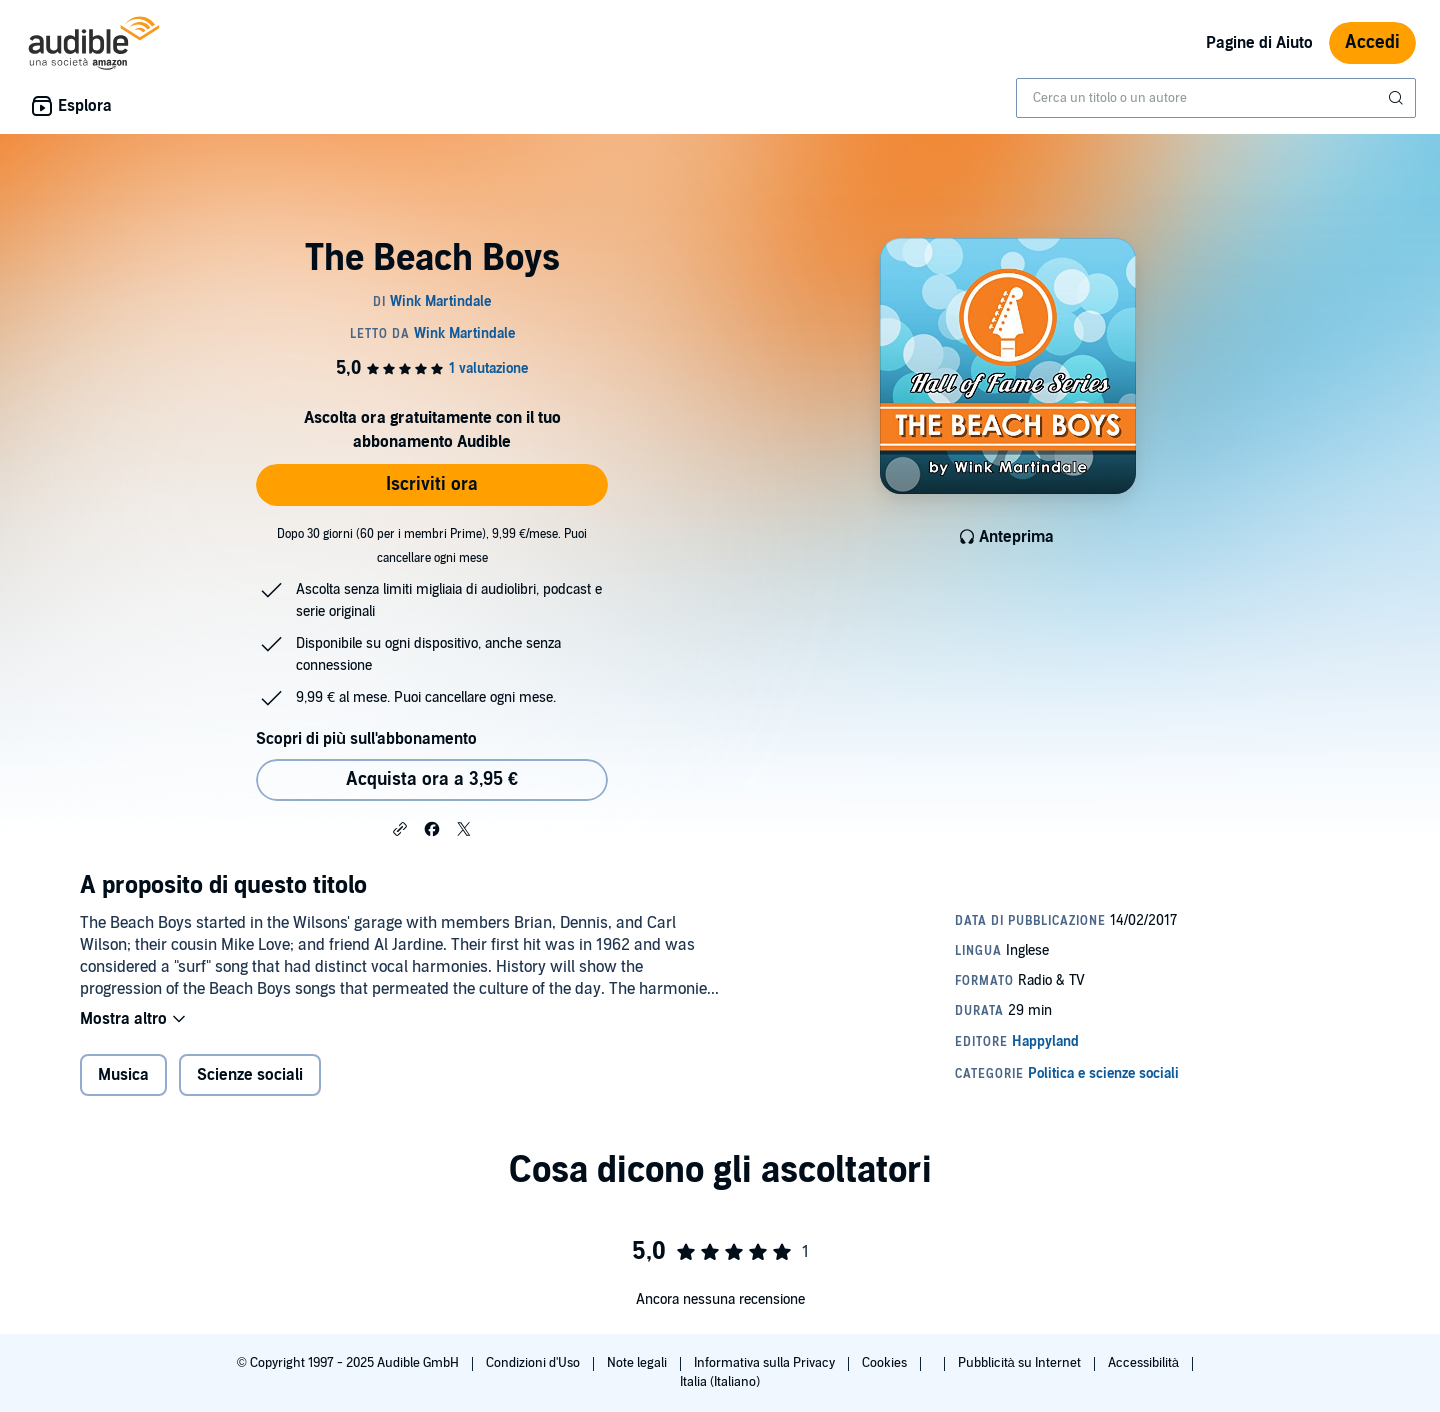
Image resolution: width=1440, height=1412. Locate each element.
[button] (400, 828)
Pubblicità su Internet (1021, 1363)
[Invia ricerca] (1398, 98)
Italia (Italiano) (720, 1382)
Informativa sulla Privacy (766, 1363)
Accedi (1372, 42)
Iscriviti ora (432, 484)
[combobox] (1216, 98)
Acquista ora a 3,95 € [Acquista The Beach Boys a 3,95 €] (432, 779)
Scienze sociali (250, 1075)
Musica (123, 1075)
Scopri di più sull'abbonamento (366, 739)
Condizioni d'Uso (534, 1363)
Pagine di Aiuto (1259, 43)
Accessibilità (1145, 1363)
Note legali (638, 1363)
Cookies (886, 1363)
